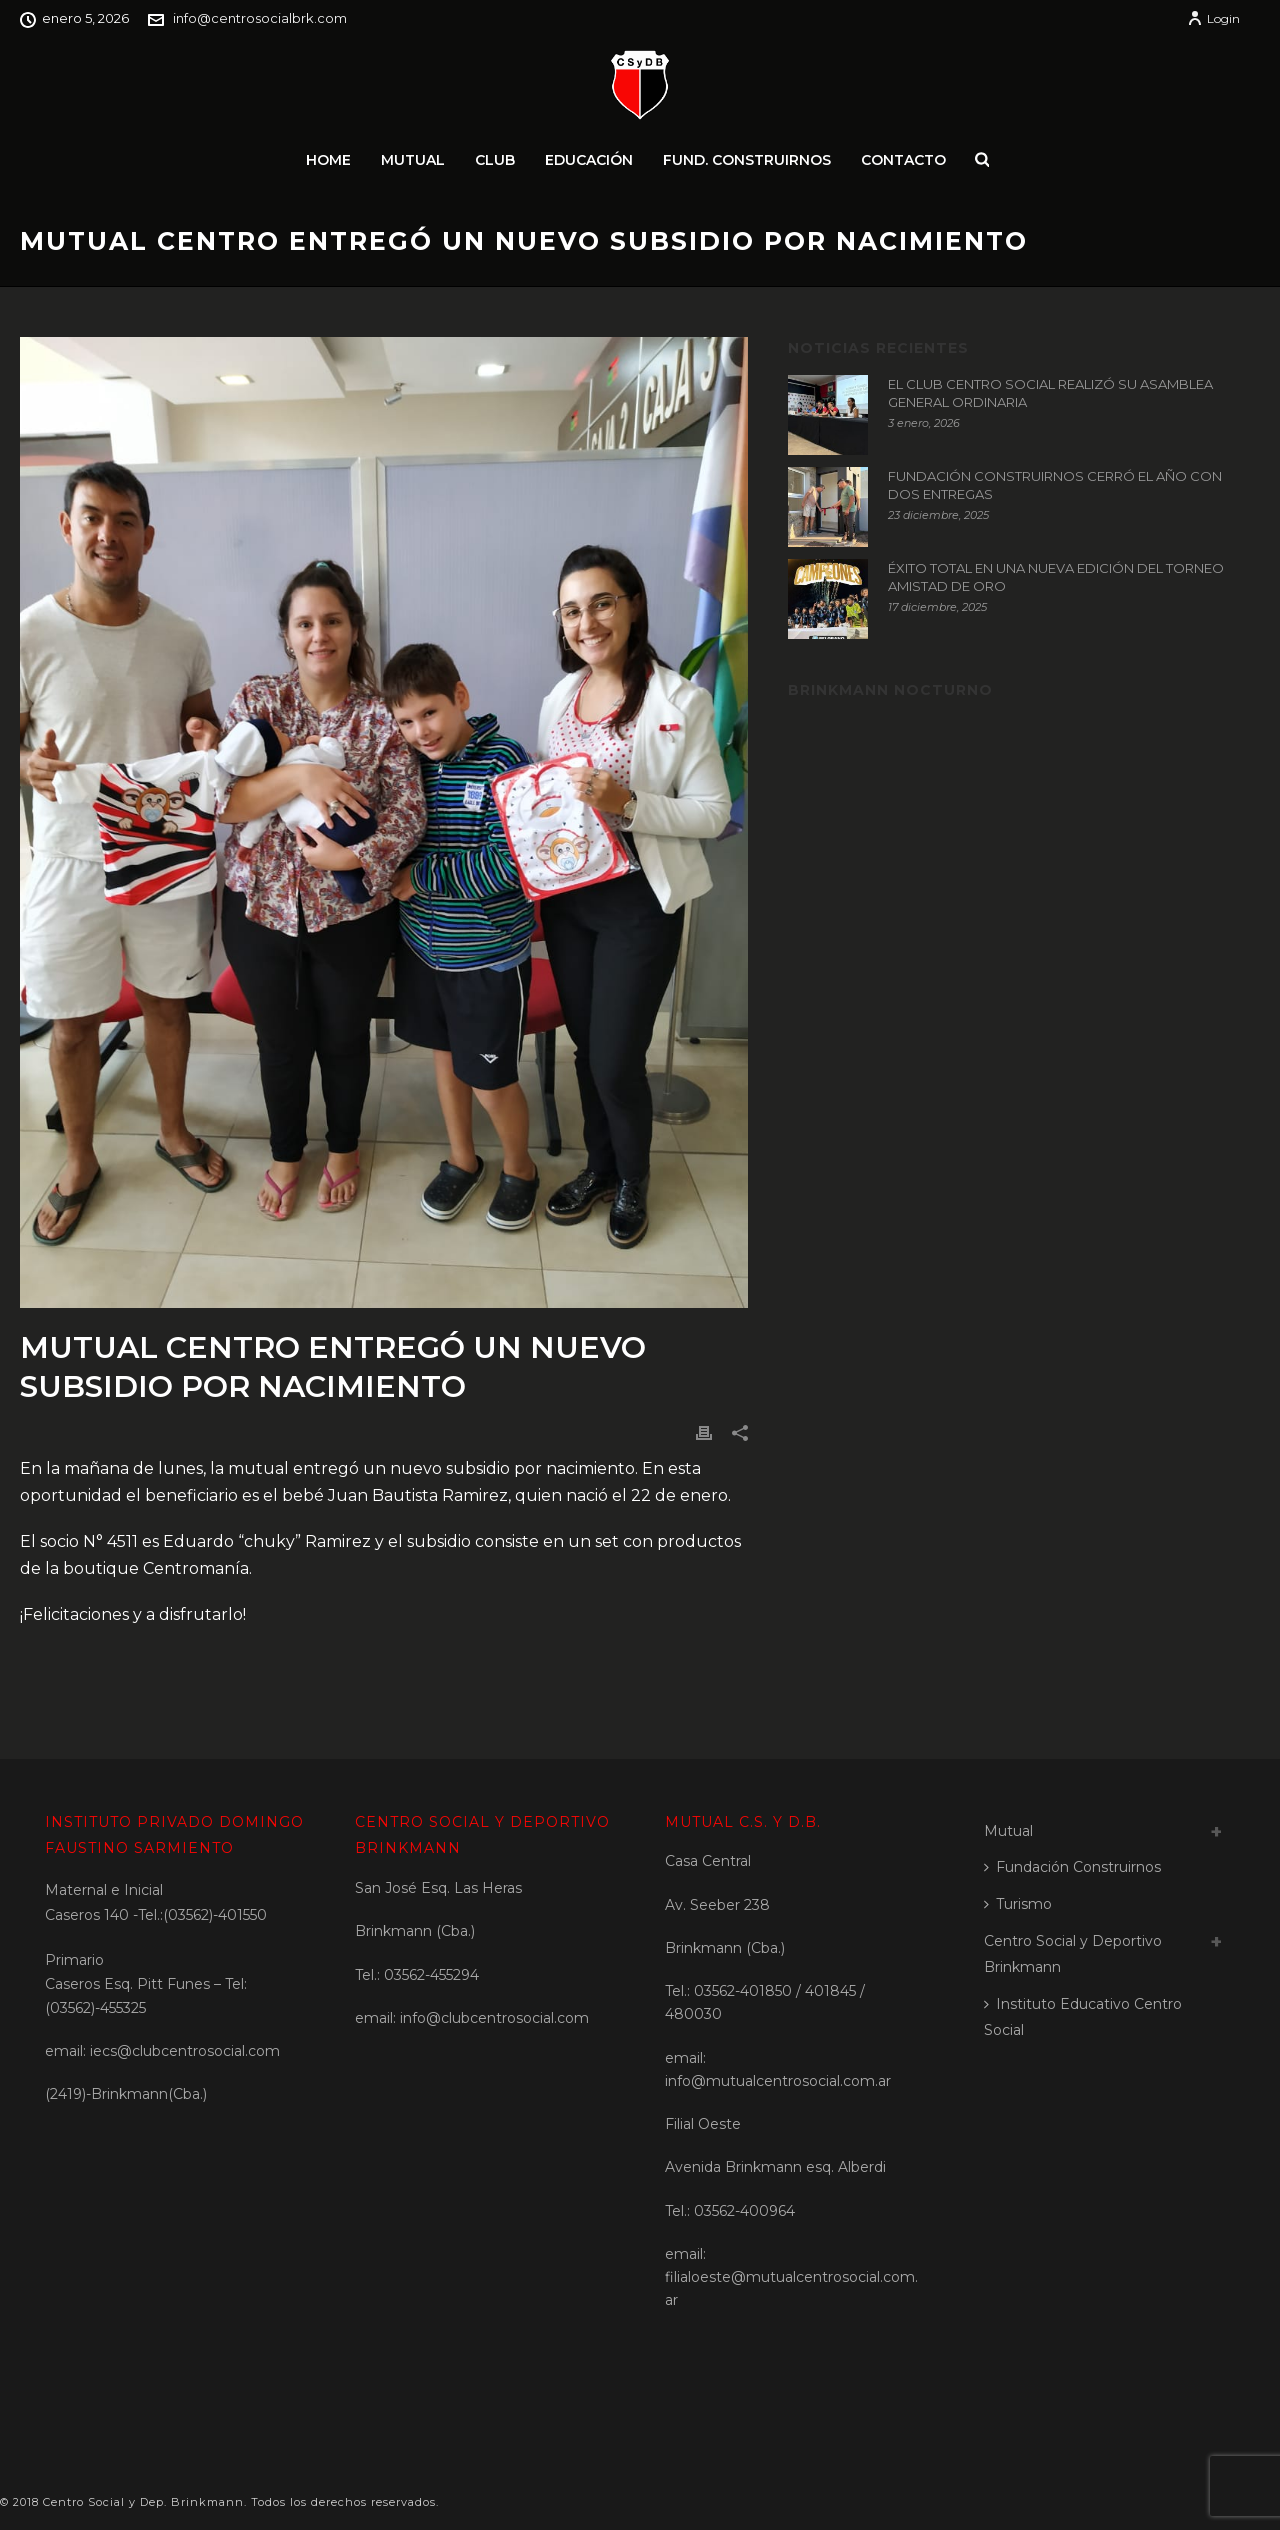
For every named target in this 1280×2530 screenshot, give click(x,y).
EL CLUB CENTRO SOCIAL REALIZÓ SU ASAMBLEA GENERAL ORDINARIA (1050, 393)
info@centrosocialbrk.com (260, 18)
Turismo (1018, 1904)
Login (1213, 18)
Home (328, 160)
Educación (589, 160)
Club (495, 160)
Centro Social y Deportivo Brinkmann (1073, 1954)
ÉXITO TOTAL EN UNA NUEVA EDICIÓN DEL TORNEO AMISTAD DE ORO (1056, 577)
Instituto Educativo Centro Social (1083, 2017)
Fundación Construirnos (1072, 1867)
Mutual (413, 160)
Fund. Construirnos (747, 160)
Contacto (903, 160)
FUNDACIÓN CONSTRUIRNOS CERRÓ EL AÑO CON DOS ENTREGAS (1055, 485)
